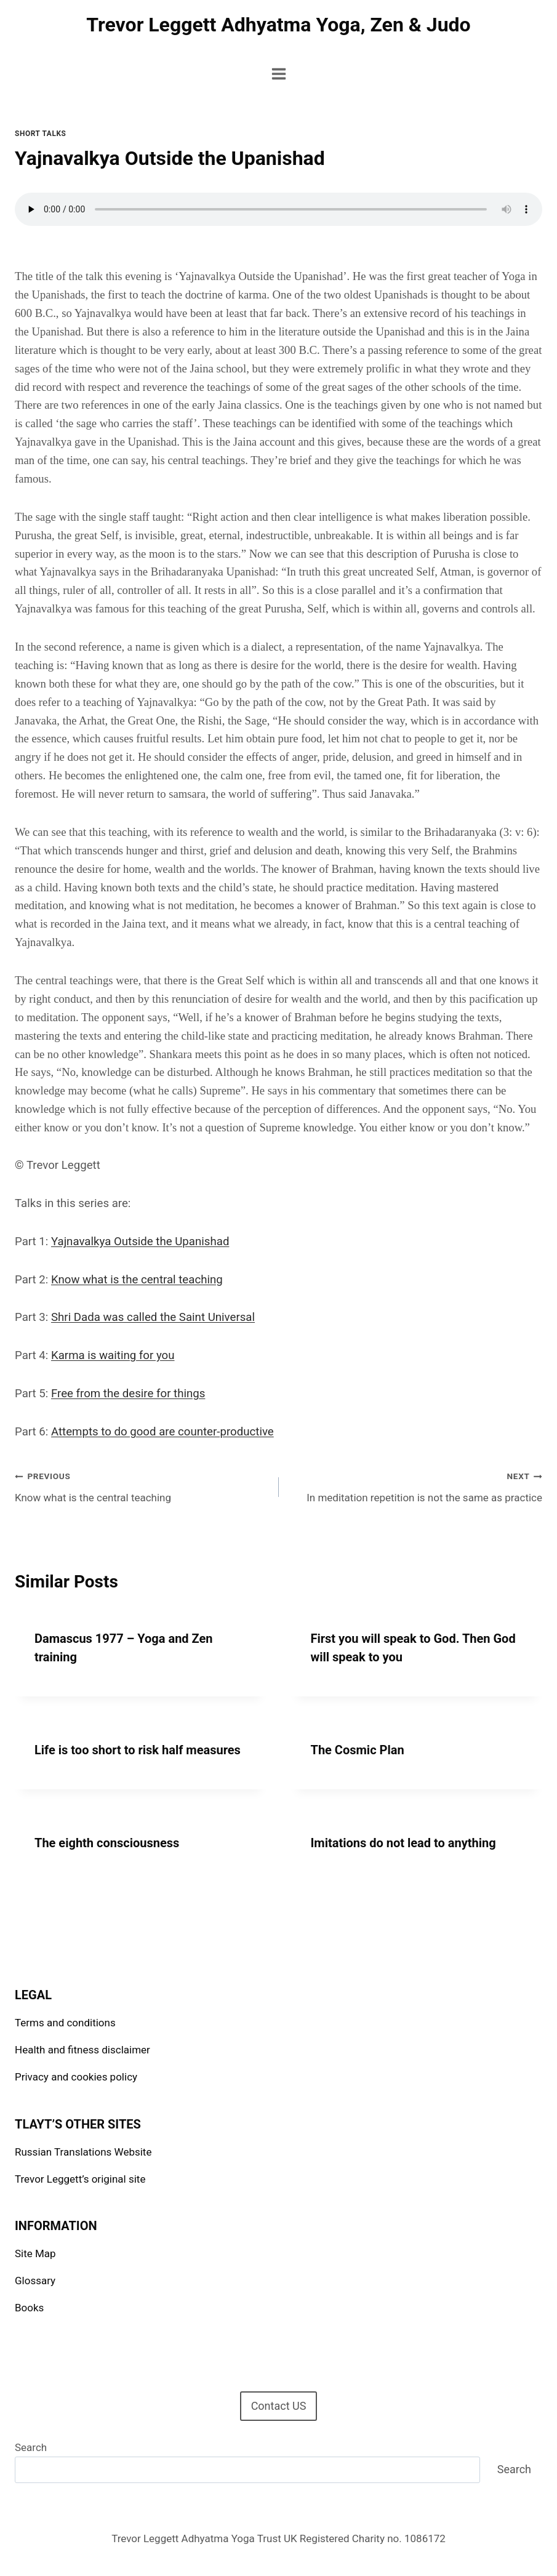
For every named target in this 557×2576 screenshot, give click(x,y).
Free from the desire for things (128, 1393)
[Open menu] (278, 73)
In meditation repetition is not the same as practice (416, 1485)
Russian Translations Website (83, 2152)
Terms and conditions (65, 2022)
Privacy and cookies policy (76, 2077)
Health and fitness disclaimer (82, 2050)
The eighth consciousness (106, 1843)
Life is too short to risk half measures (137, 1750)
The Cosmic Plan (357, 1750)
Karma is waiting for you (113, 1355)
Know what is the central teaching (137, 1279)
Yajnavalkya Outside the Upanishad (140, 1241)
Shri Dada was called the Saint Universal (153, 1317)
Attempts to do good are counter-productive (162, 1431)
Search (31, 2447)
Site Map (35, 2253)
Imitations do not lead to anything (403, 1843)
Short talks (40, 133)
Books (29, 2307)
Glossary (35, 2280)
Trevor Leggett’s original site (80, 2179)
